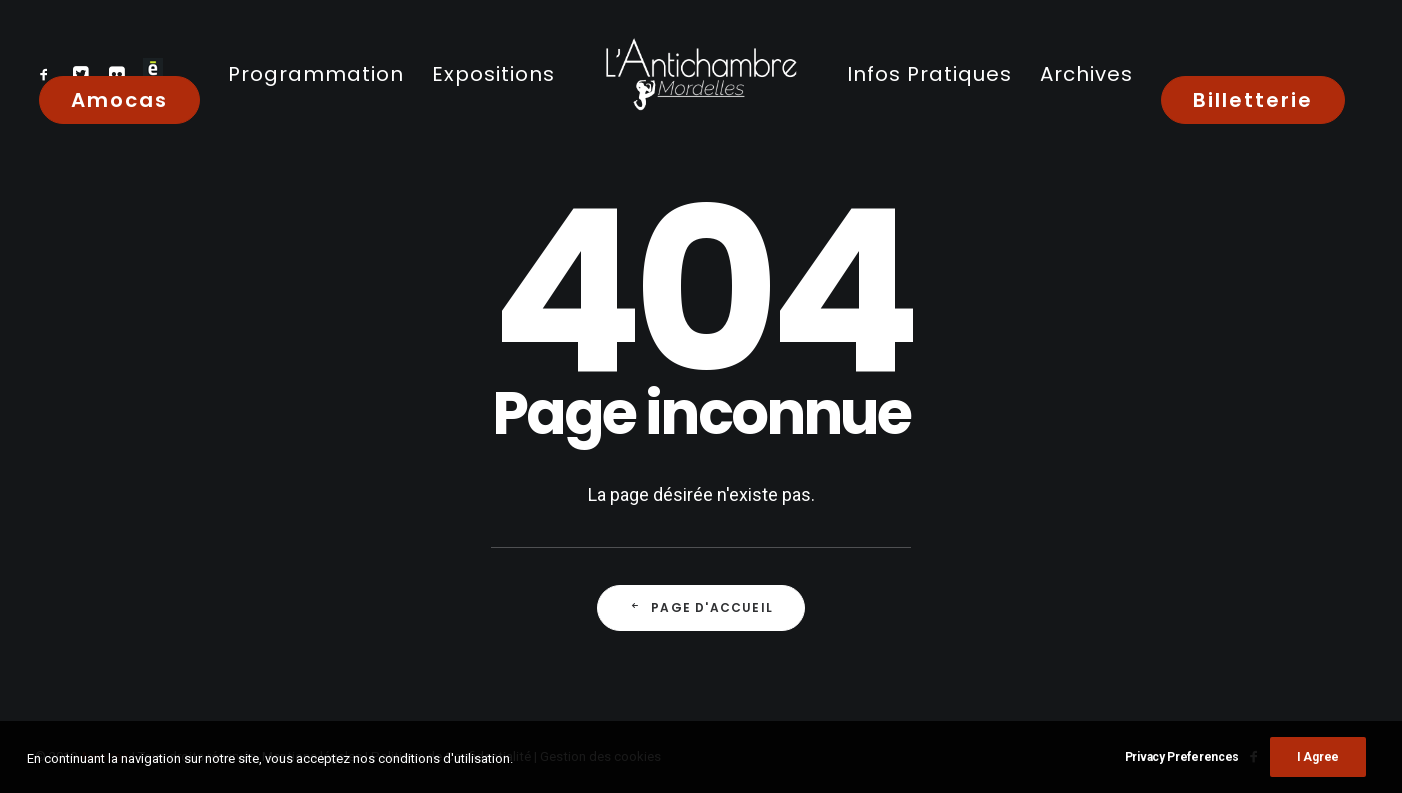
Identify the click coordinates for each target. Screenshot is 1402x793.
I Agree (1318, 763)
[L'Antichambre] (701, 73)
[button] (48, 73)
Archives (1086, 74)
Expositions (493, 74)
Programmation (316, 74)
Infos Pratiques (929, 74)
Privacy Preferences (1182, 763)
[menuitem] (48, 73)
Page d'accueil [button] (701, 607)
